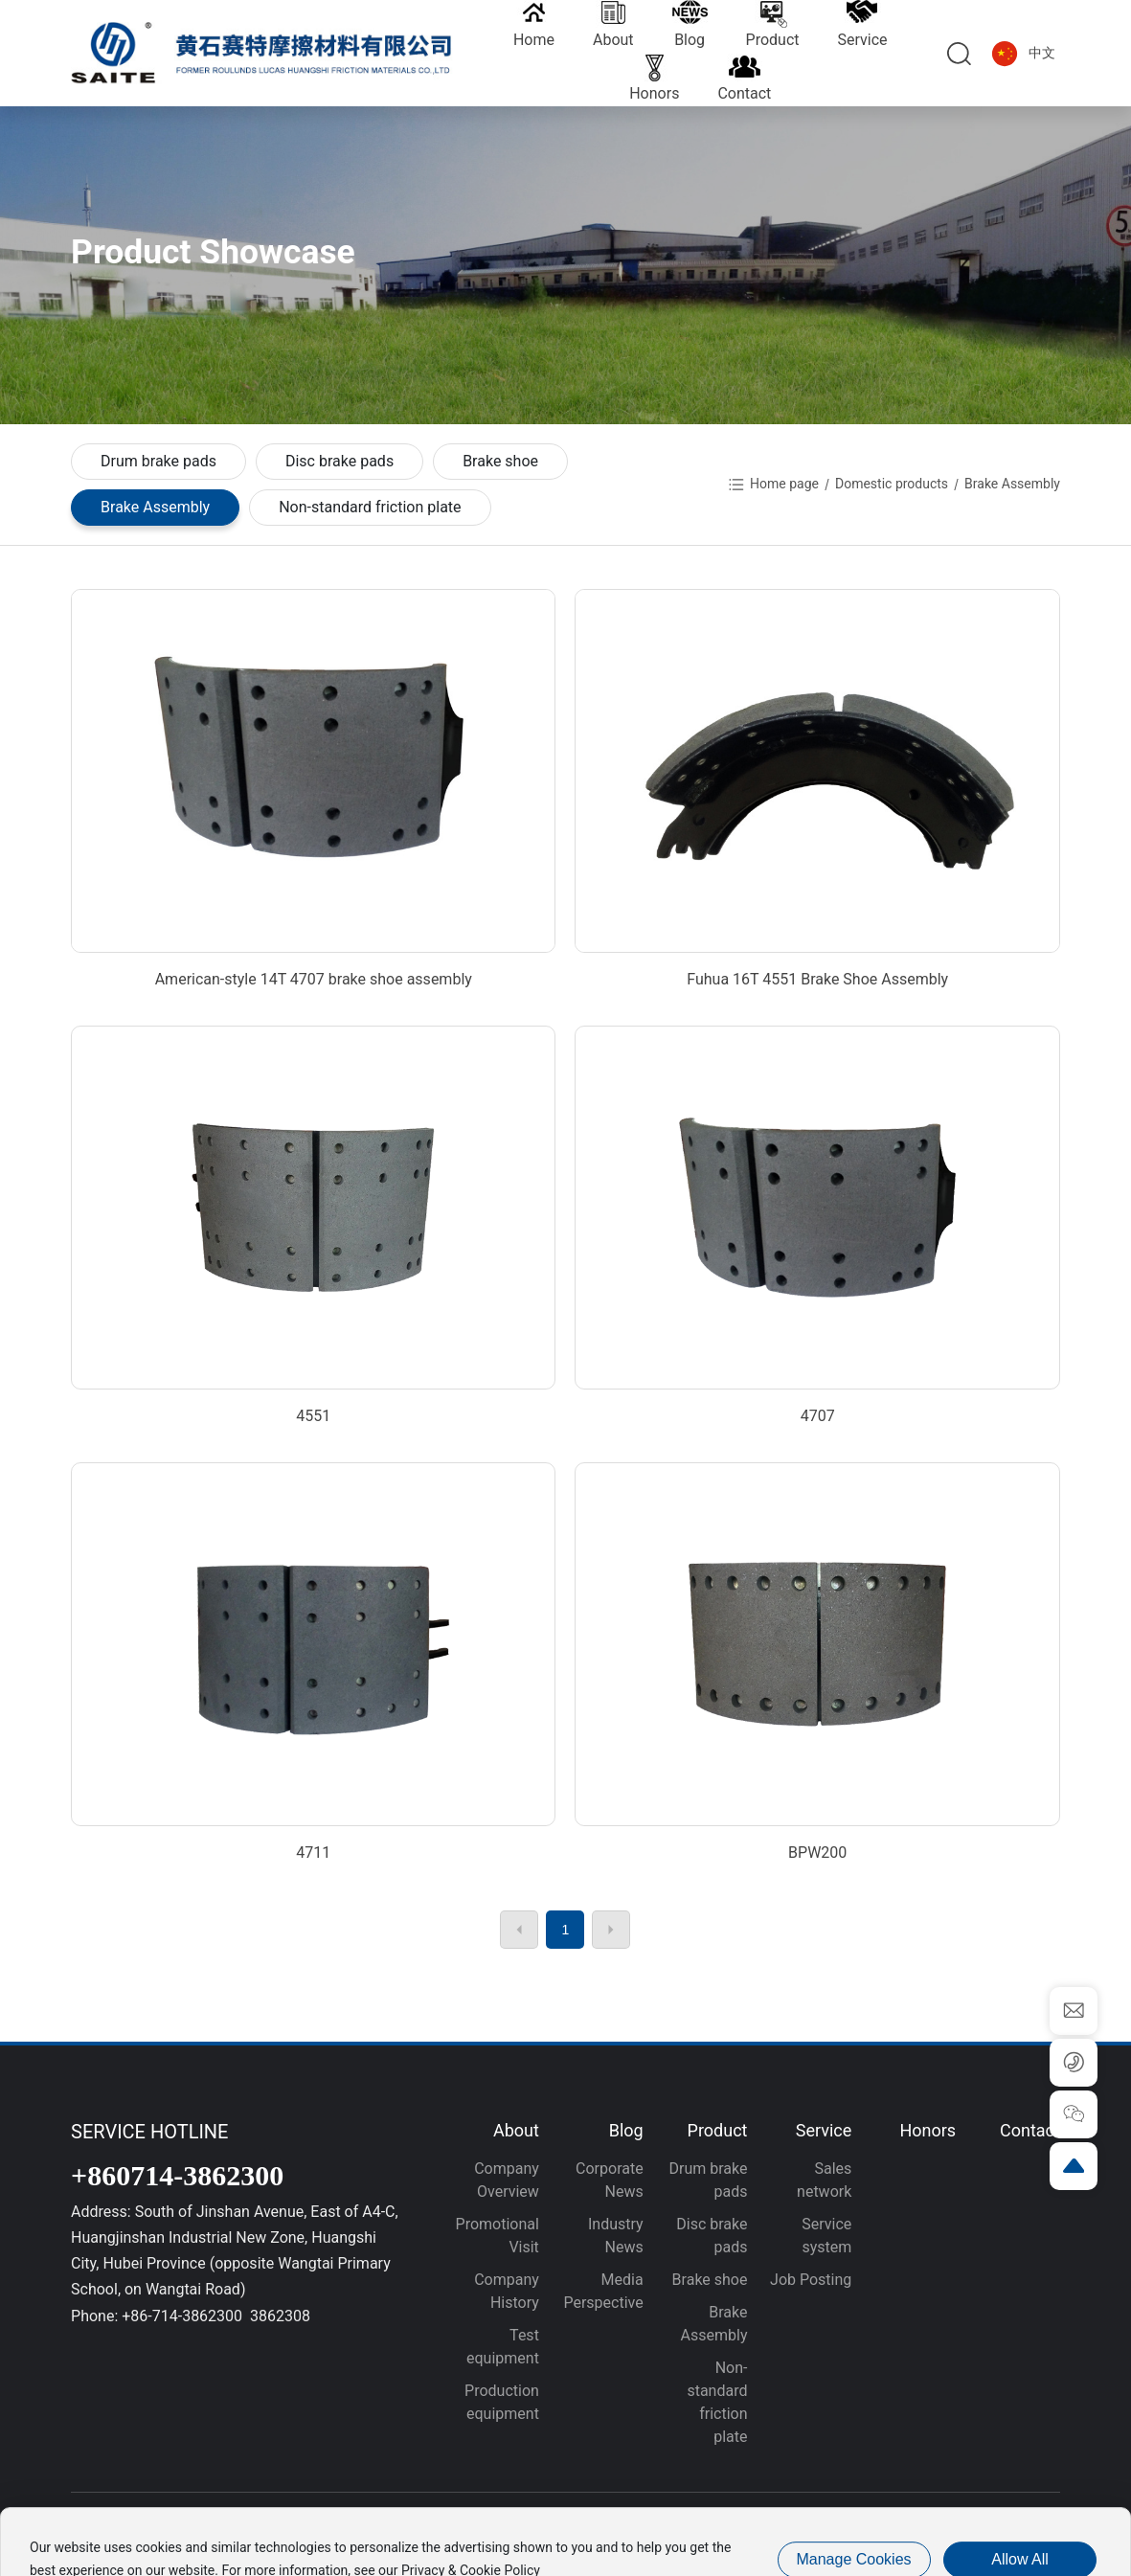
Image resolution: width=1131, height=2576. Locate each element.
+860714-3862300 (177, 2175)
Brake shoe (500, 461)
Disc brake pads (339, 461)
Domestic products (891, 483)
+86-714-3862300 (184, 2316)
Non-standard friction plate (370, 507)
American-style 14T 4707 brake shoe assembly (313, 979)
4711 (313, 1852)
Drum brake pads (158, 461)
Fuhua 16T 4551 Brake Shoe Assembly (817, 979)
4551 (313, 1416)
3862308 (280, 2316)
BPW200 (817, 1852)
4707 (818, 1416)
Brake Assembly (155, 507)
